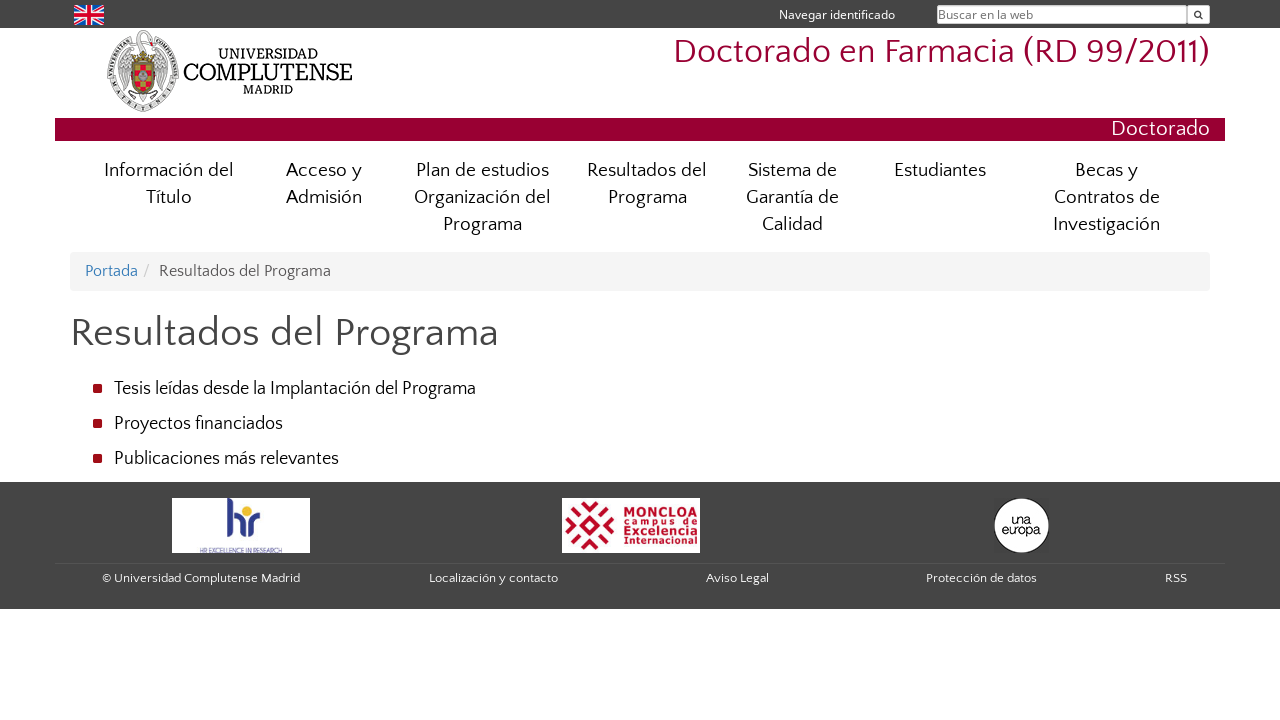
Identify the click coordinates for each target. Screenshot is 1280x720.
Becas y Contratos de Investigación (1106, 197)
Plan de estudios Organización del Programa (482, 197)
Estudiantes (940, 170)
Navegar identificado (837, 14)
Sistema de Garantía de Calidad (792, 197)
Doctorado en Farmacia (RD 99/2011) (941, 52)
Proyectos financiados (198, 424)
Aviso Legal (737, 578)
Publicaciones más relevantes (226, 459)
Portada (111, 271)
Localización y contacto (493, 578)
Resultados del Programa (647, 184)
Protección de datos (981, 578)
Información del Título (169, 184)
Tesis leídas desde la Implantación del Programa (295, 389)
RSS (1176, 578)
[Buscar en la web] (1198, 14)
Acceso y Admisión (324, 184)
